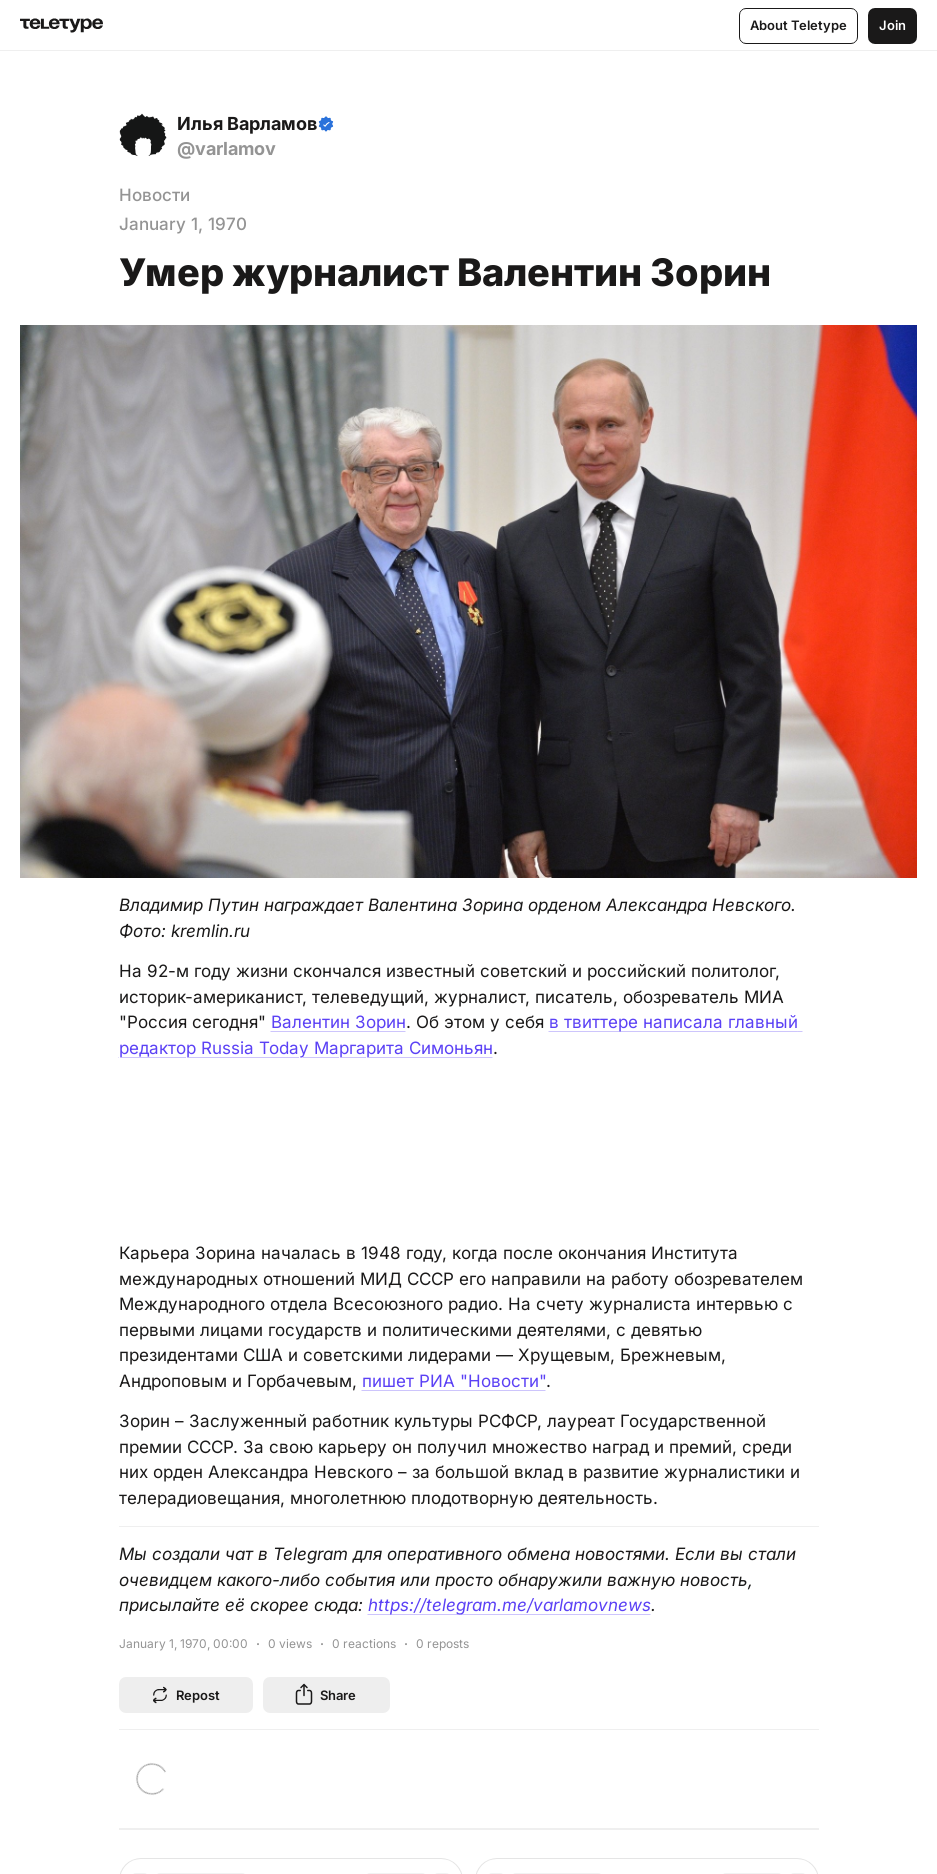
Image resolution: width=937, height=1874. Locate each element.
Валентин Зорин (338, 1022)
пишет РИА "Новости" (454, 1381)
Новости (154, 195)
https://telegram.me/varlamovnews (509, 1605)
